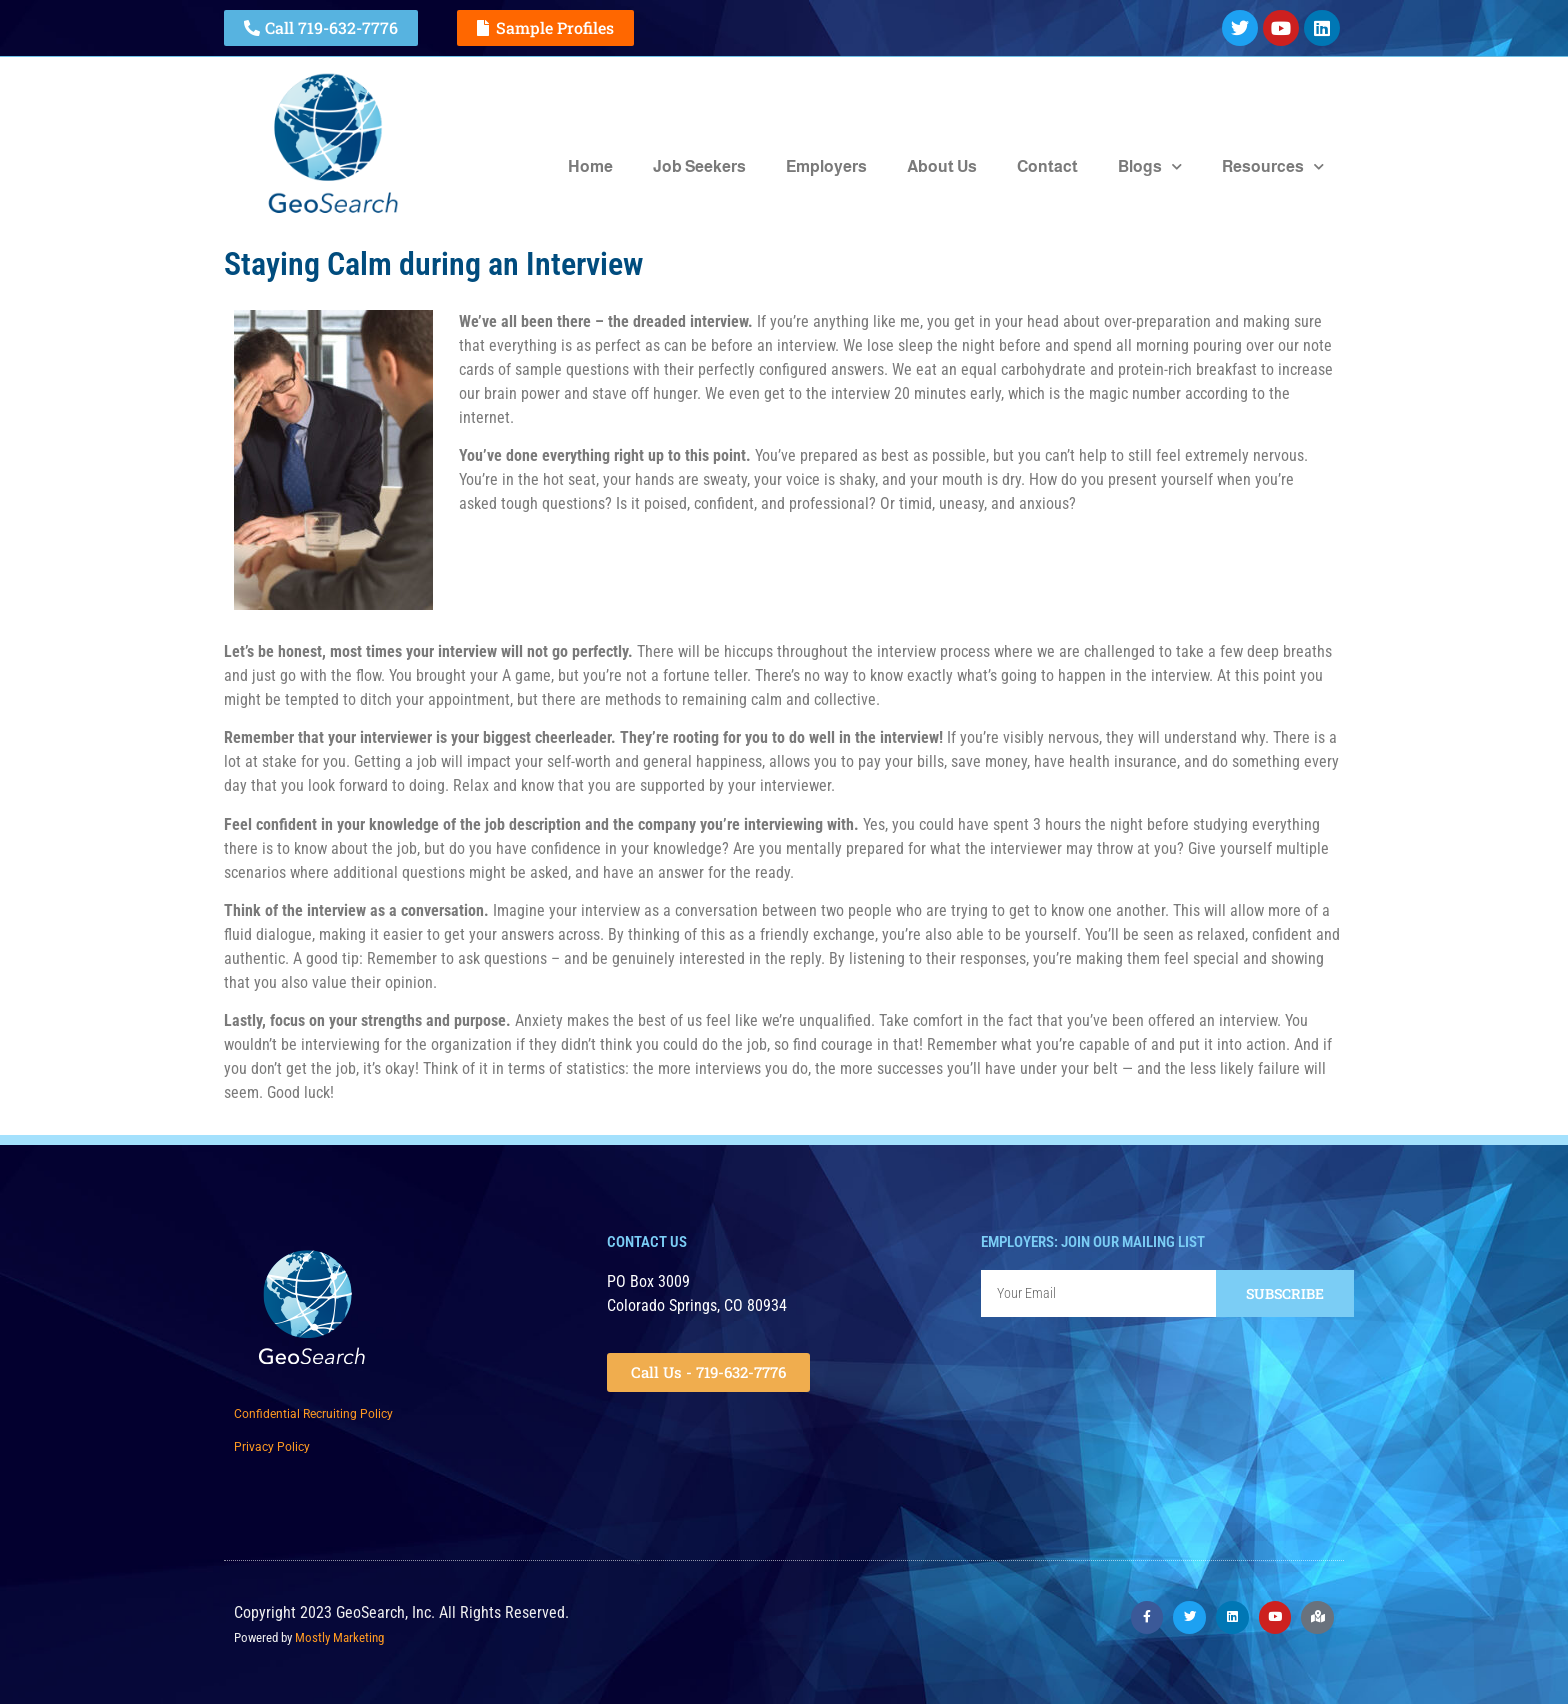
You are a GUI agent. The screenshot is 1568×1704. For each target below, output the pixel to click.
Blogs (1150, 166)
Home (590, 166)
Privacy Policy (272, 1447)
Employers (826, 166)
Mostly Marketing (339, 1637)
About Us (942, 166)
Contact (1047, 166)
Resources (1273, 166)
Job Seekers (699, 166)
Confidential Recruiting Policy (313, 1414)
